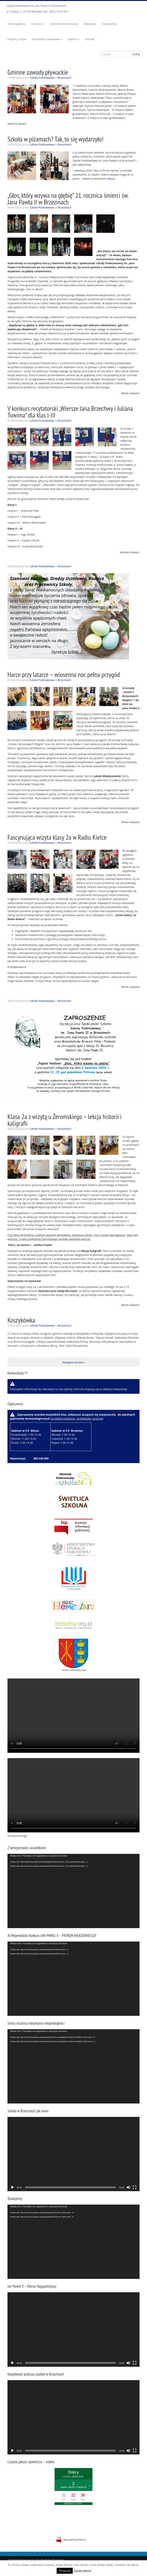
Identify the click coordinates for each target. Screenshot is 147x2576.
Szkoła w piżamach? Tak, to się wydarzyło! (55, 139)
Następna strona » (73, 1362)
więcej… (112, 178)
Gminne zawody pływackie (37, 72)
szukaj (136, 54)
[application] (73, 1891)
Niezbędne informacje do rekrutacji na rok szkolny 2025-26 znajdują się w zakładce (68, 1389)
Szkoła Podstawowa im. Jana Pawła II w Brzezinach (37, 9)
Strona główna (16, 24)
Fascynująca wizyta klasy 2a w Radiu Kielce (57, 837)
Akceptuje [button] (64, 2570)
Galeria (73, 39)
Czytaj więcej (82, 2570)
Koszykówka (21, 1320)
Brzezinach (64, 77)
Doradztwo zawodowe (47, 39)
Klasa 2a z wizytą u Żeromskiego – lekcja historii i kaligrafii (64, 1120)
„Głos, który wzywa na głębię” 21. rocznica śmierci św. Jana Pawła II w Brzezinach (67, 198)
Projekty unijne (16, 39)
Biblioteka (90, 24)
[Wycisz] (128, 2187)
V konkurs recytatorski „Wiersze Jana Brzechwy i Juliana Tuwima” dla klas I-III (70, 411)
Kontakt (90, 39)
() (72, 1431)
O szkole (37, 24)
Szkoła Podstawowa (42, 77)
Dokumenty (109, 24)
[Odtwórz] (12, 2187)
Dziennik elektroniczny (64, 24)
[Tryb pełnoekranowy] (134, 2187)
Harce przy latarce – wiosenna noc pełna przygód (63, 674)
